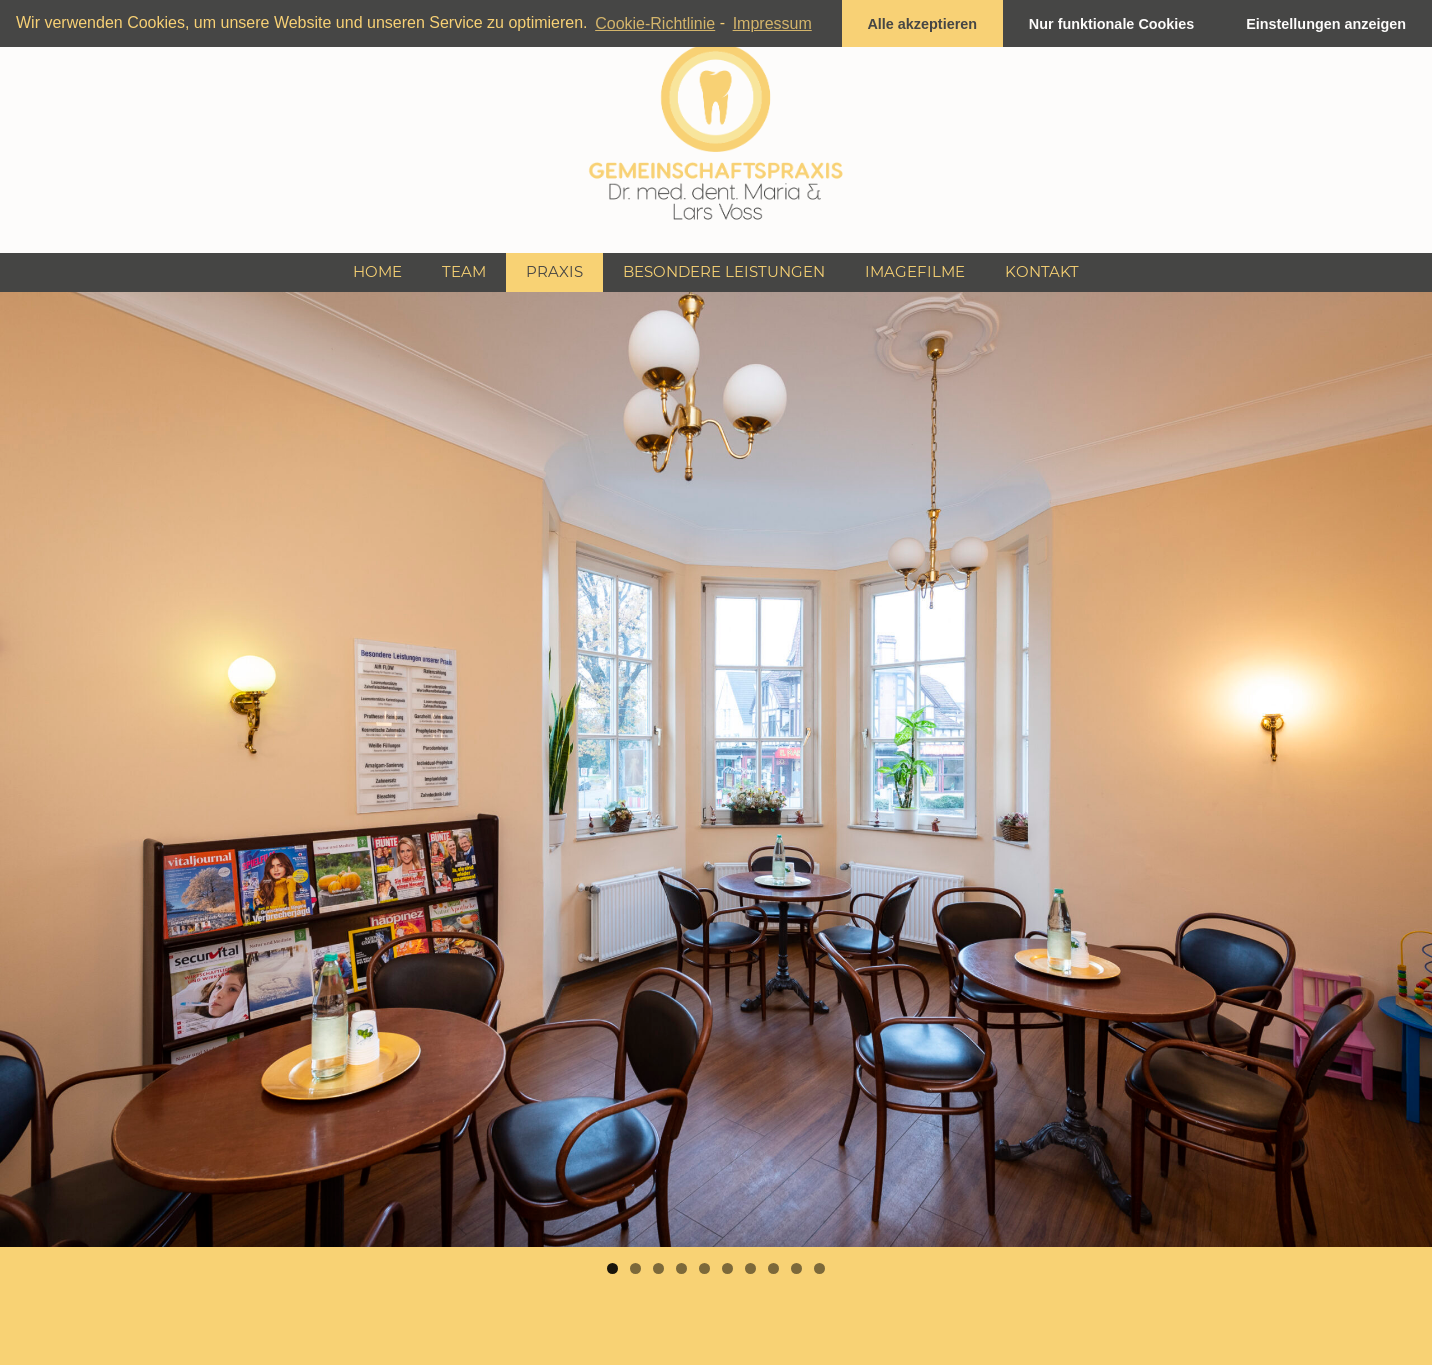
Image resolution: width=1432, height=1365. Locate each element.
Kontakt (1042, 271)
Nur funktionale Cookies (1112, 24)
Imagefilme (915, 271)
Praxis (554, 271)
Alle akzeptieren (922, 24)
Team (464, 271)
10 (819, 1268)
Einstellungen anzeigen (1326, 24)
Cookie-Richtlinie (655, 23)
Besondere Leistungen (724, 271)
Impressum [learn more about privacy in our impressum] (772, 23)
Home (377, 271)
